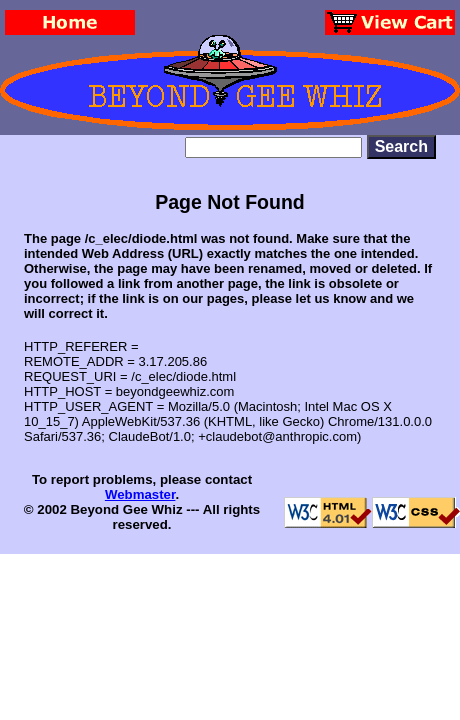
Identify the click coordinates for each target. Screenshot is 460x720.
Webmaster (140, 494)
